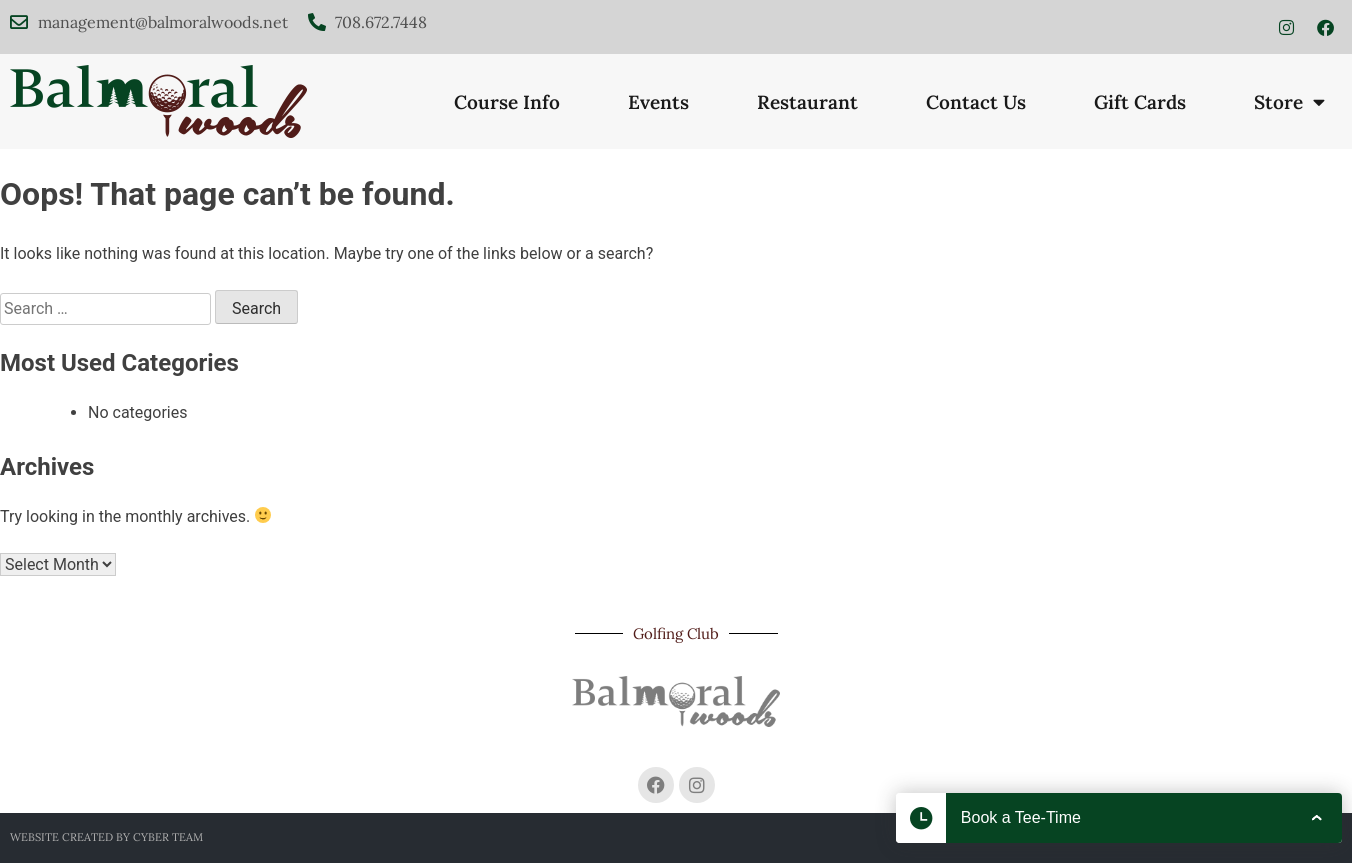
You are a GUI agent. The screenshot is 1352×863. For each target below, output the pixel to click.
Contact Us (976, 102)
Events (658, 102)
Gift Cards (1140, 102)
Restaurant (807, 102)
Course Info (507, 102)
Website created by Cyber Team (106, 837)
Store (1289, 101)
